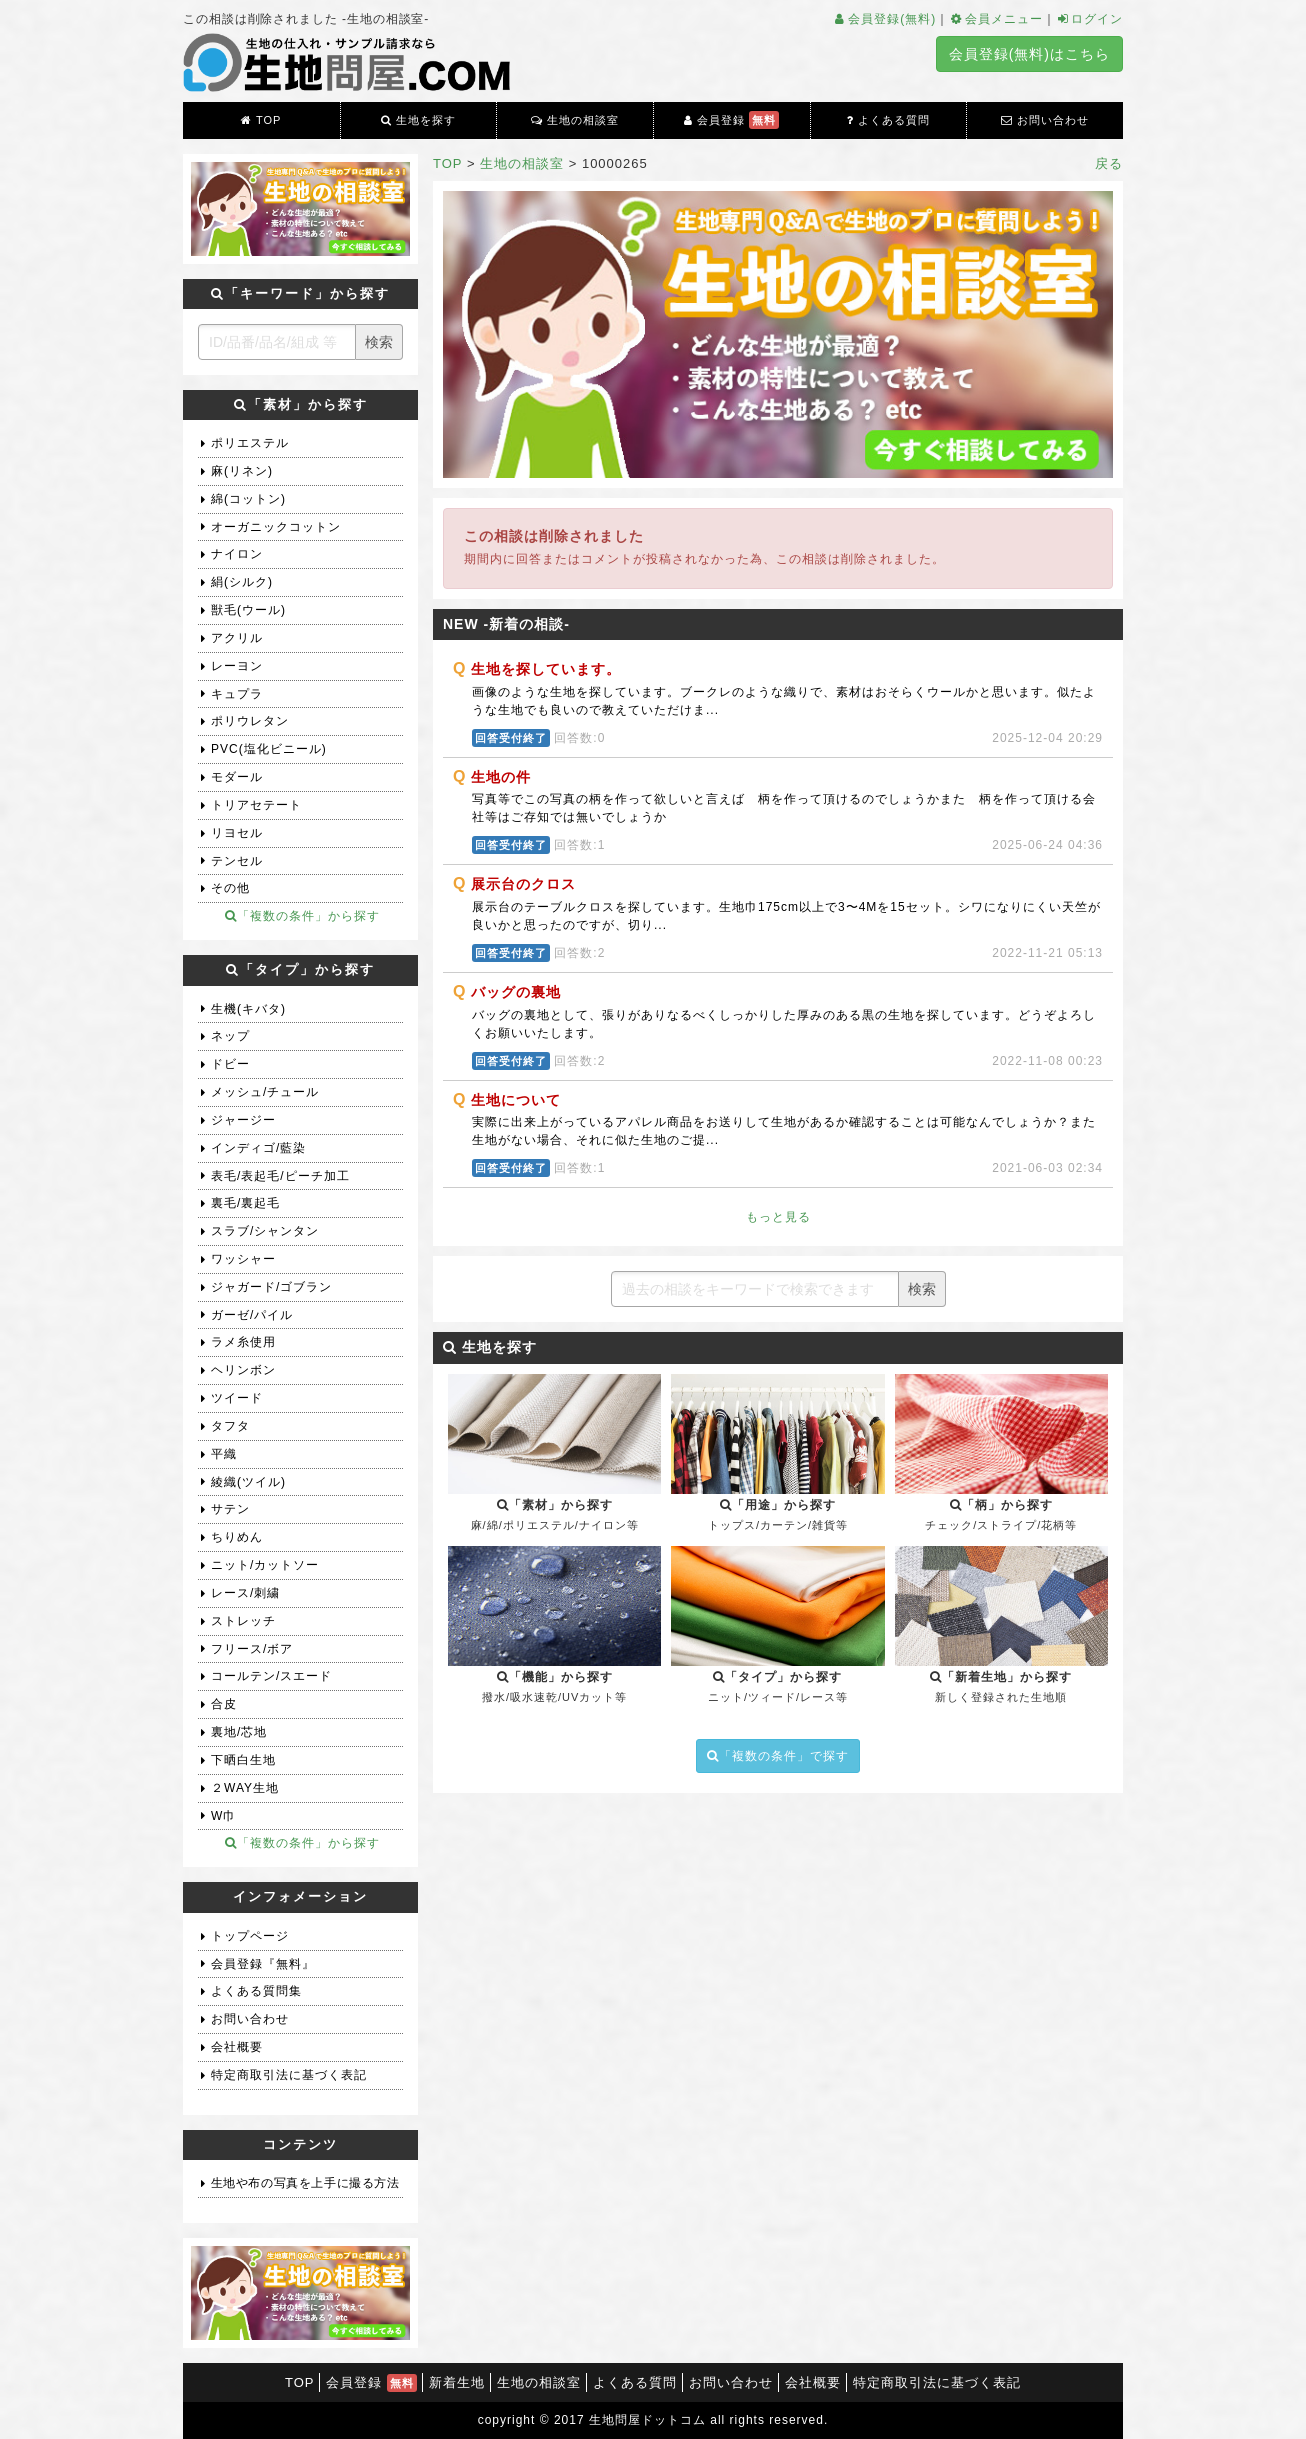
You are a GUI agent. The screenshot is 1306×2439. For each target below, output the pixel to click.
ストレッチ (243, 1621)
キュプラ (237, 694)
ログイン (1089, 19)
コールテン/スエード (271, 1676)
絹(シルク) (242, 582)
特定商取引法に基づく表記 (289, 2075)
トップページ (250, 1936)
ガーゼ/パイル (252, 1315)
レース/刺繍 (245, 1593)
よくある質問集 (256, 1991)
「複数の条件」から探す (302, 916)
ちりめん (237, 1537)
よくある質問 (888, 120)
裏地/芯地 (239, 1732)
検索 (922, 1289)
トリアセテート (256, 805)
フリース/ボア (252, 1649)
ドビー (230, 1064)
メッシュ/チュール (265, 1092)
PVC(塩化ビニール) (269, 749)
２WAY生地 (245, 1788)
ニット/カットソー (265, 1565)
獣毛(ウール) (248, 610)
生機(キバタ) (248, 1009)
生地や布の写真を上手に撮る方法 (305, 2183)
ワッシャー (243, 1259)
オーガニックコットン (276, 527)
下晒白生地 (243, 1760)
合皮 (224, 1704)
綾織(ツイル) (248, 1482)
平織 (224, 1454)
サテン (230, 1509)
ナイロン (237, 554)
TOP (261, 120)
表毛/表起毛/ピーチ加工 (280, 1176)
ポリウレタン (250, 721)
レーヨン (237, 666)
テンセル (237, 861)
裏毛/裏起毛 (245, 1203)
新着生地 (457, 2382)
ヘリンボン (243, 1370)
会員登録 (731, 120)
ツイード (237, 1398)
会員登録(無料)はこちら (1029, 54)
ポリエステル (250, 443)
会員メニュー (995, 19)
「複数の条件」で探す (778, 1756)
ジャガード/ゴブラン (271, 1287)
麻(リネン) (242, 471)
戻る (1109, 163)
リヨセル (237, 833)
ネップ (230, 1036)
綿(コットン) (248, 499)
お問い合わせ (1045, 120)
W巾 (223, 1816)
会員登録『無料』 (263, 1964)
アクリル (237, 638)
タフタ (230, 1426)
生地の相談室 (575, 120)
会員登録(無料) (884, 19)
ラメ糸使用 (243, 1342)
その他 (230, 888)
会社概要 (237, 2047)
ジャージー (243, 1120)
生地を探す (418, 120)
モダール (237, 777)
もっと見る (778, 1217)
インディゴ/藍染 (258, 1148)
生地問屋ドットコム (647, 2420)
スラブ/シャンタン (265, 1231)
